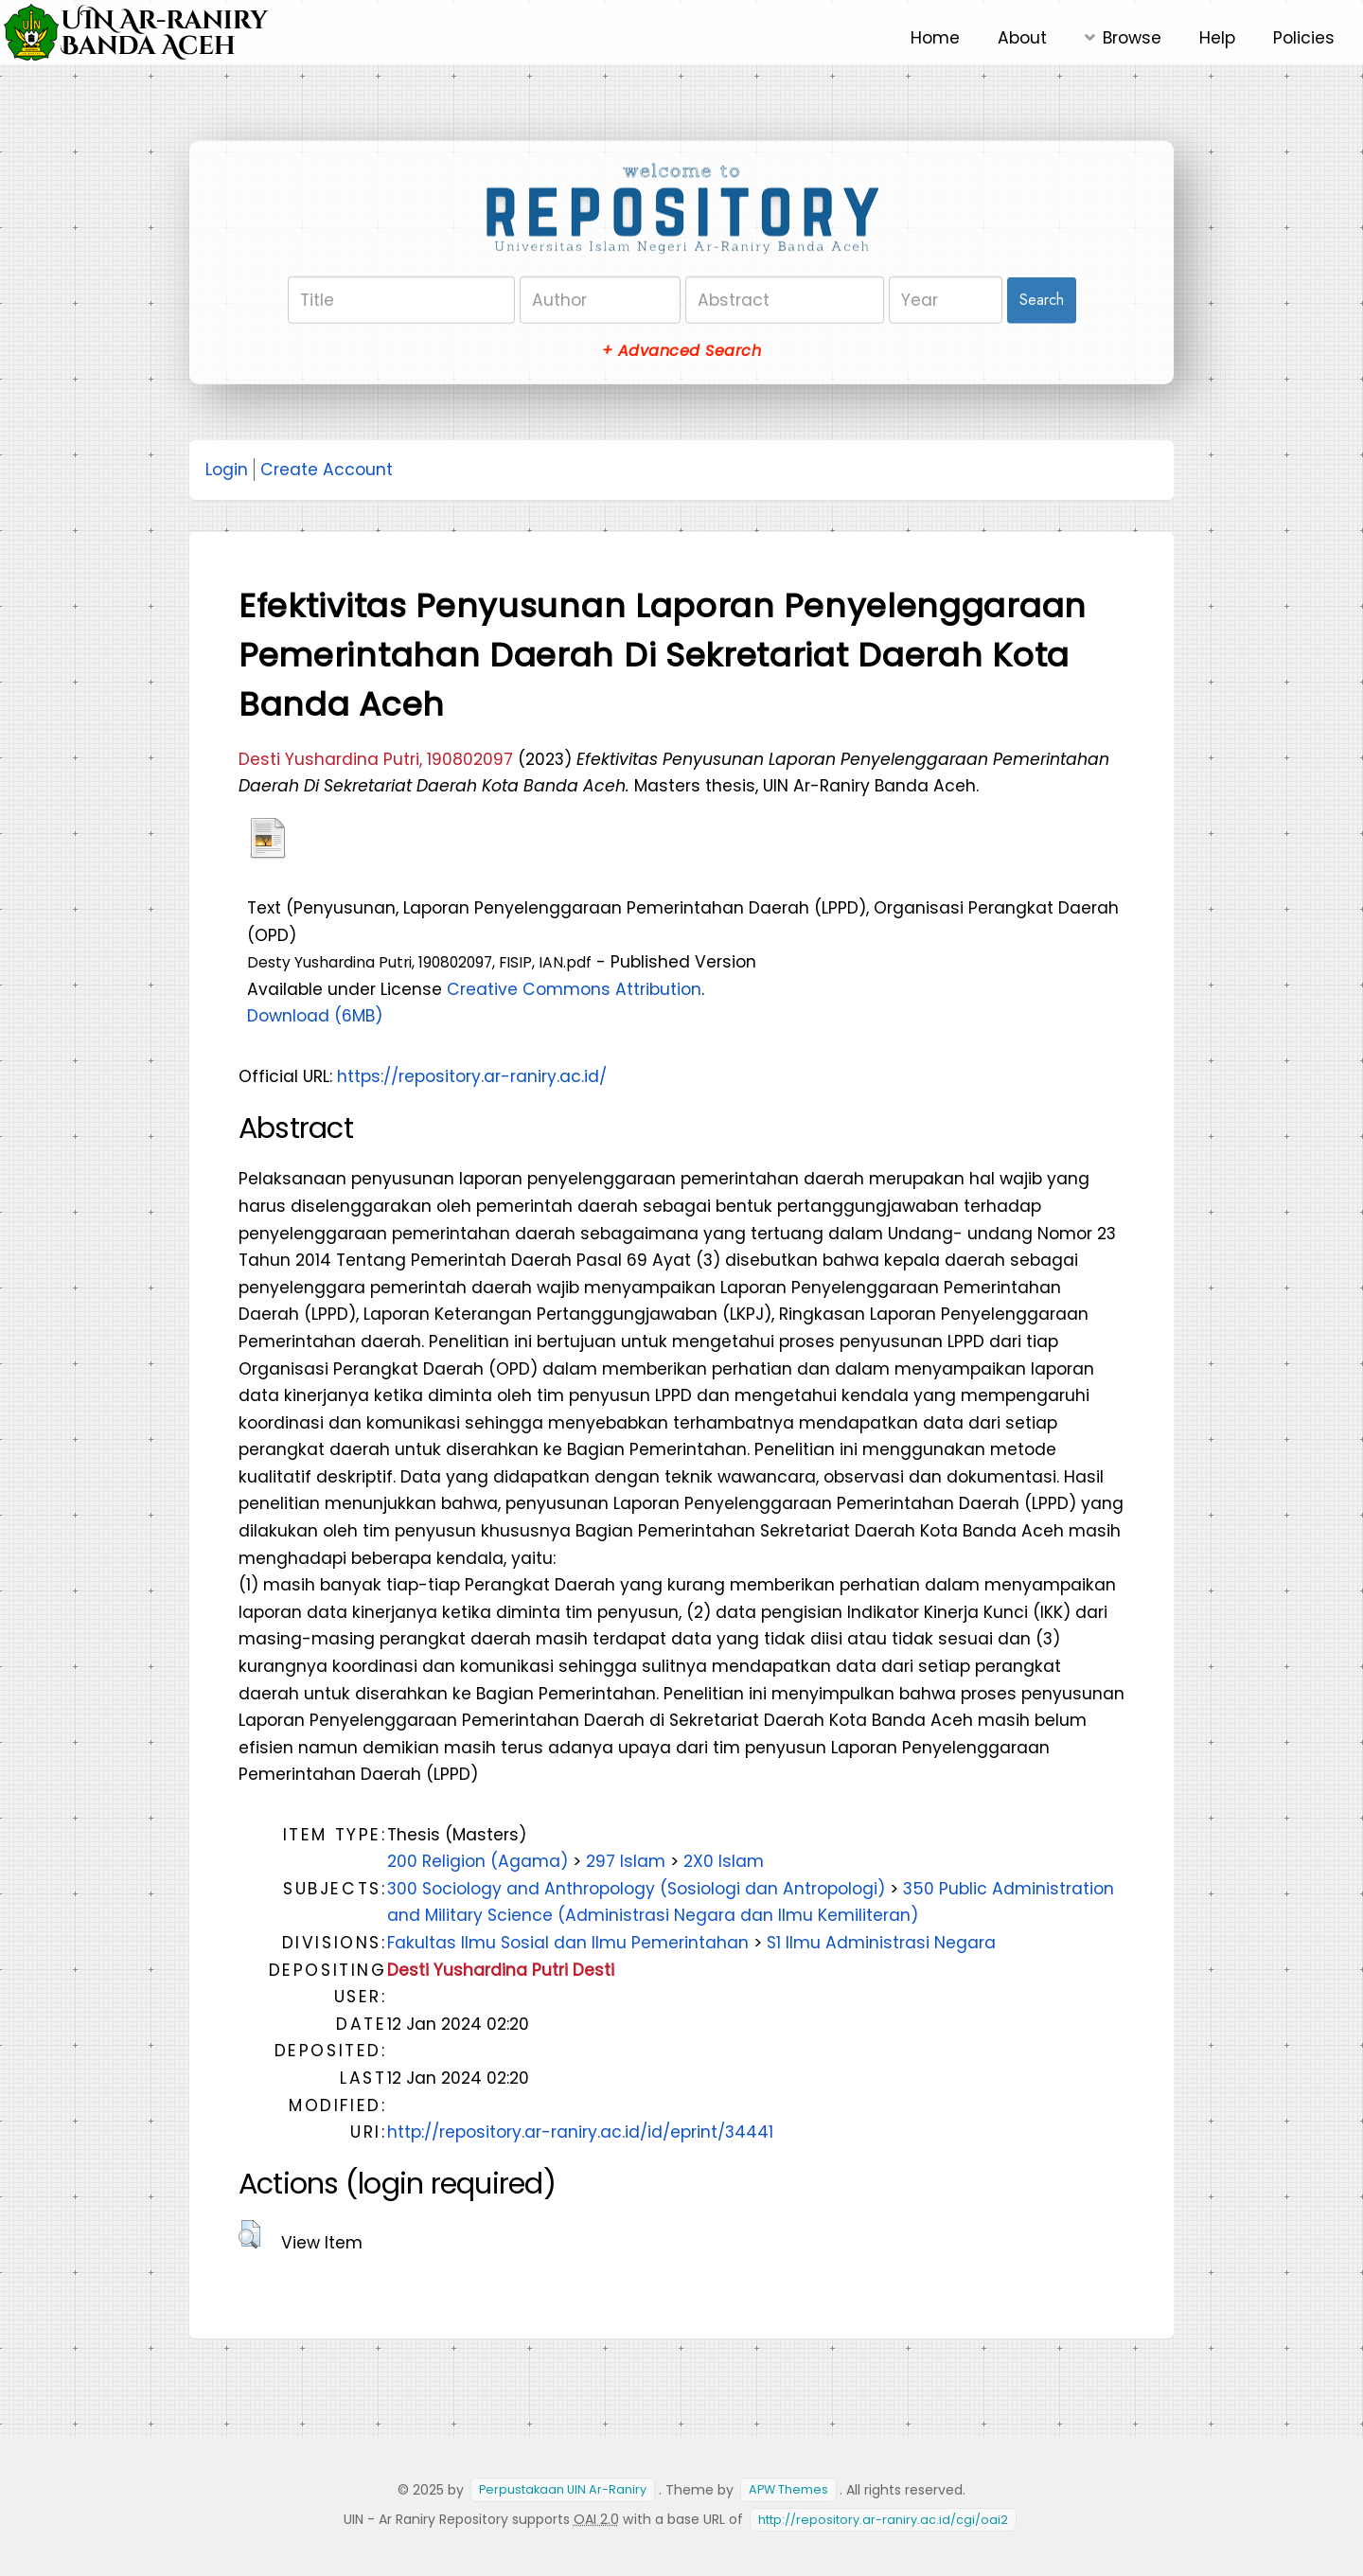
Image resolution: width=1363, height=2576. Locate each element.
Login (226, 469)
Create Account (326, 469)
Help (1217, 38)
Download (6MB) (314, 1015)
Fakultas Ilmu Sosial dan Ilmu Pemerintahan (568, 1942)
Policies (1304, 38)
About (1022, 38)
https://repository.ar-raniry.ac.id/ (472, 1076)
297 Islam (625, 1861)
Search (1041, 300)
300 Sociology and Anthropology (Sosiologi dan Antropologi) (636, 1888)
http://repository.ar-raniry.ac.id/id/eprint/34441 (580, 2132)
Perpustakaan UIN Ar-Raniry (562, 2490)
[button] (249, 2234)
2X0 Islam (723, 1861)
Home (935, 38)
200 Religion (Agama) (477, 1861)
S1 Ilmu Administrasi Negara (881, 1942)
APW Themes (788, 2490)
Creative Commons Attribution (574, 989)
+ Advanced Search (681, 351)
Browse (1132, 38)
